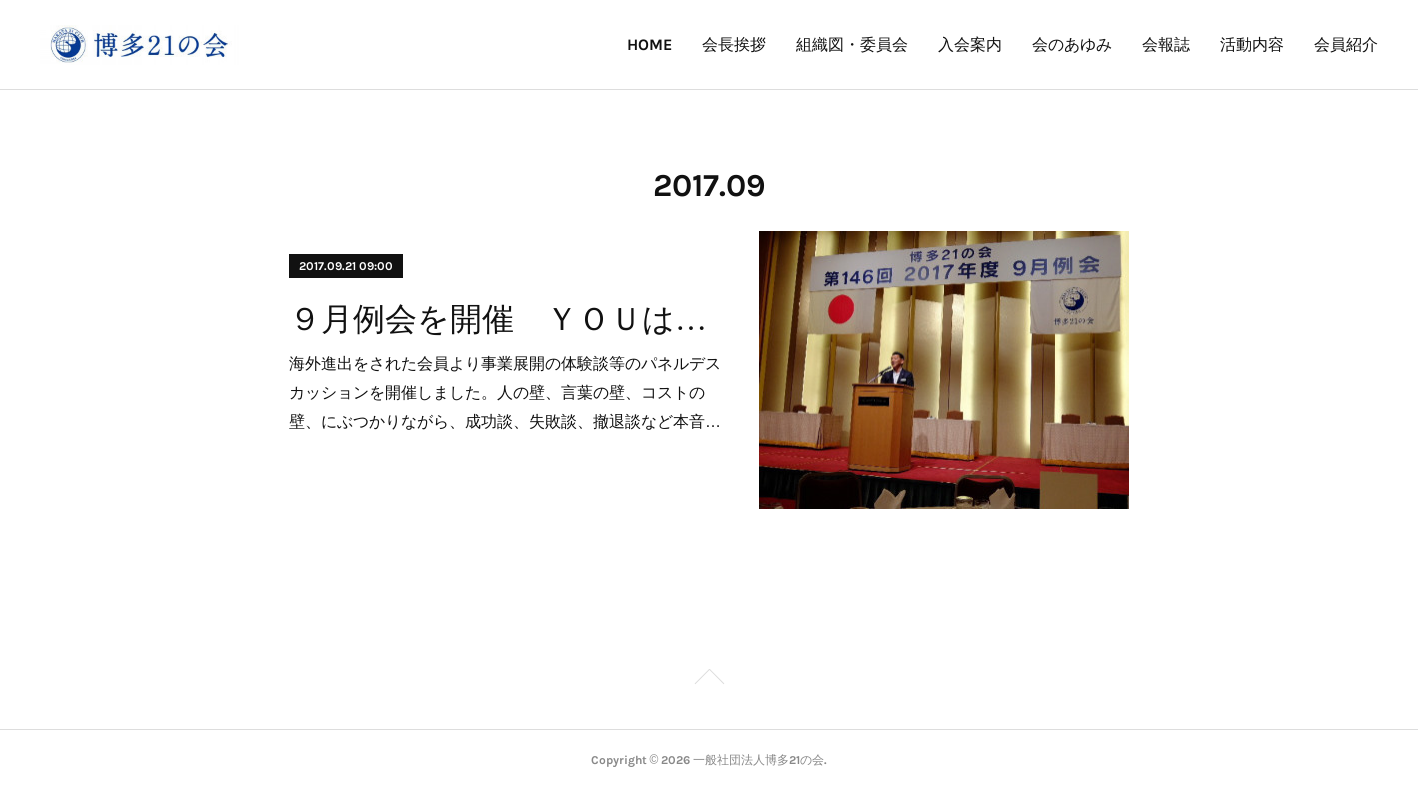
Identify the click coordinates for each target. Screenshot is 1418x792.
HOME (649, 44)
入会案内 (970, 44)
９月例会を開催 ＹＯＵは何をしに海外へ (506, 319)
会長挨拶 (734, 44)
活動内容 (1252, 44)
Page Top (709, 680)
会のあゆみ (1072, 44)
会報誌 (1166, 44)
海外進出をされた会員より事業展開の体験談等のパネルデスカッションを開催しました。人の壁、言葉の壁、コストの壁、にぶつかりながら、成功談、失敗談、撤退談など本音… (505, 392)
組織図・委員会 (852, 44)
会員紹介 (1346, 44)
